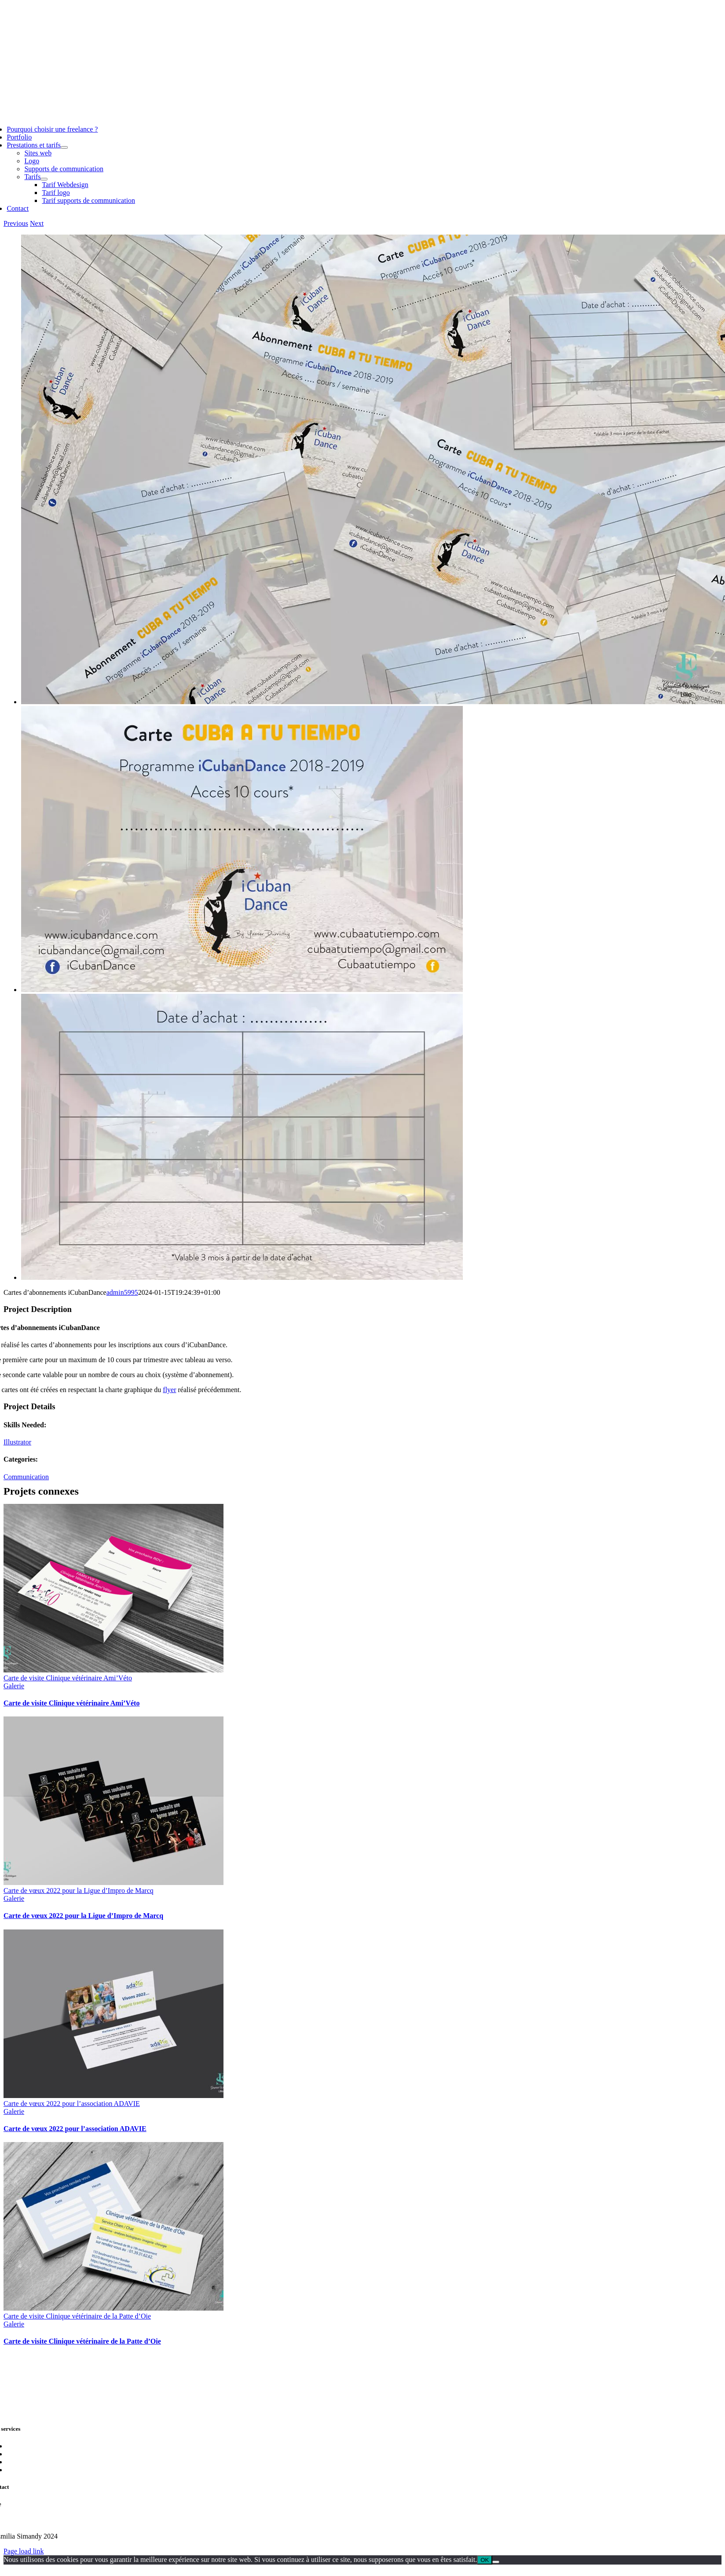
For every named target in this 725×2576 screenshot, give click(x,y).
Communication (26, 1477)
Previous (16, 223)
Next (37, 223)
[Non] (495, 2562)
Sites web (20, 2446)
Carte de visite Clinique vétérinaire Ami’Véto (68, 1678)
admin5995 (122, 1292)
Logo (14, 2454)
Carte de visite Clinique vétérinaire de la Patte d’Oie (77, 2316)
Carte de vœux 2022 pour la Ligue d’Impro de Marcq (79, 1890)
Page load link (24, 2551)
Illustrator (17, 1442)
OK (484, 2560)
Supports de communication (46, 2462)
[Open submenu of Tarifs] (44, 179)
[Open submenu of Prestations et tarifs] (64, 147)
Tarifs (15, 2469)
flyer (169, 1389)
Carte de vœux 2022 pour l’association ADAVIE (72, 2103)
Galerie (14, 1686)
